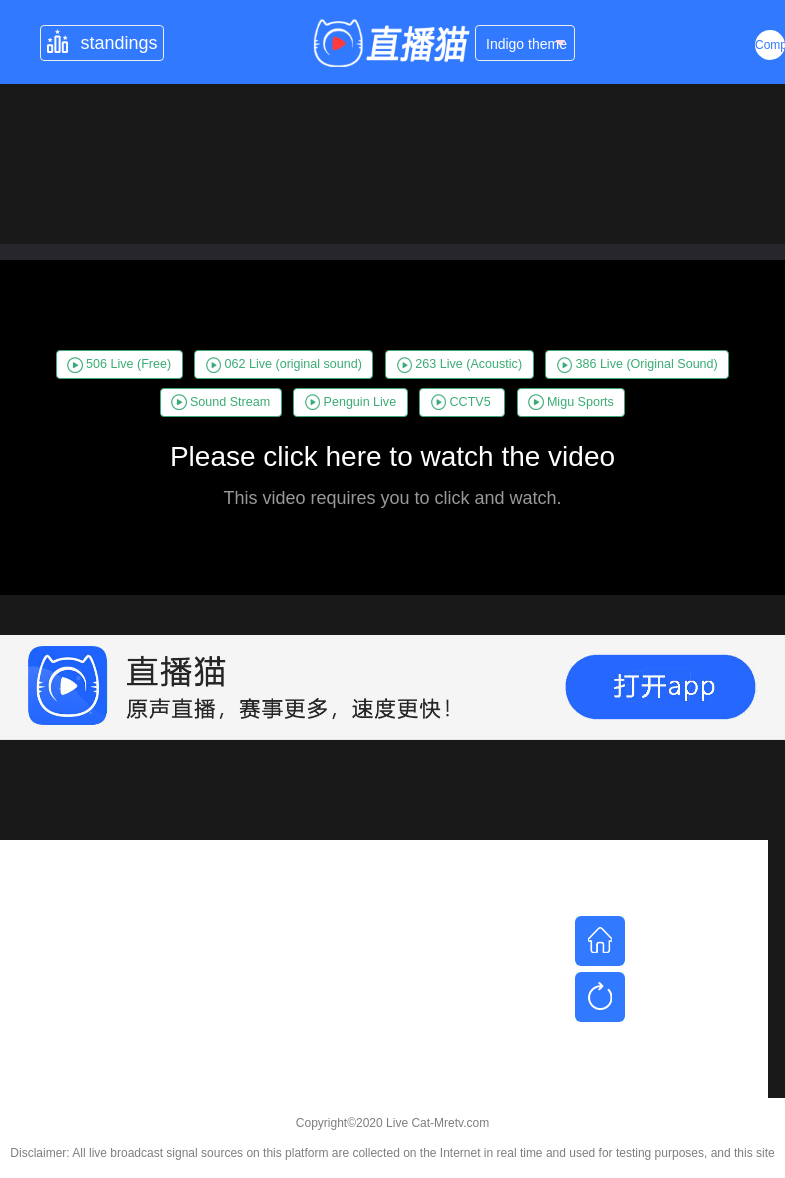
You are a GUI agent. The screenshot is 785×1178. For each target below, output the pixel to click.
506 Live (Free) (119, 365)
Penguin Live (350, 402)
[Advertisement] (384, 980)
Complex (770, 45)
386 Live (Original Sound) (637, 365)
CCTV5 (461, 402)
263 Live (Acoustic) (460, 365)
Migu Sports (571, 402)
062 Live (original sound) (284, 365)
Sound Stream (220, 402)
